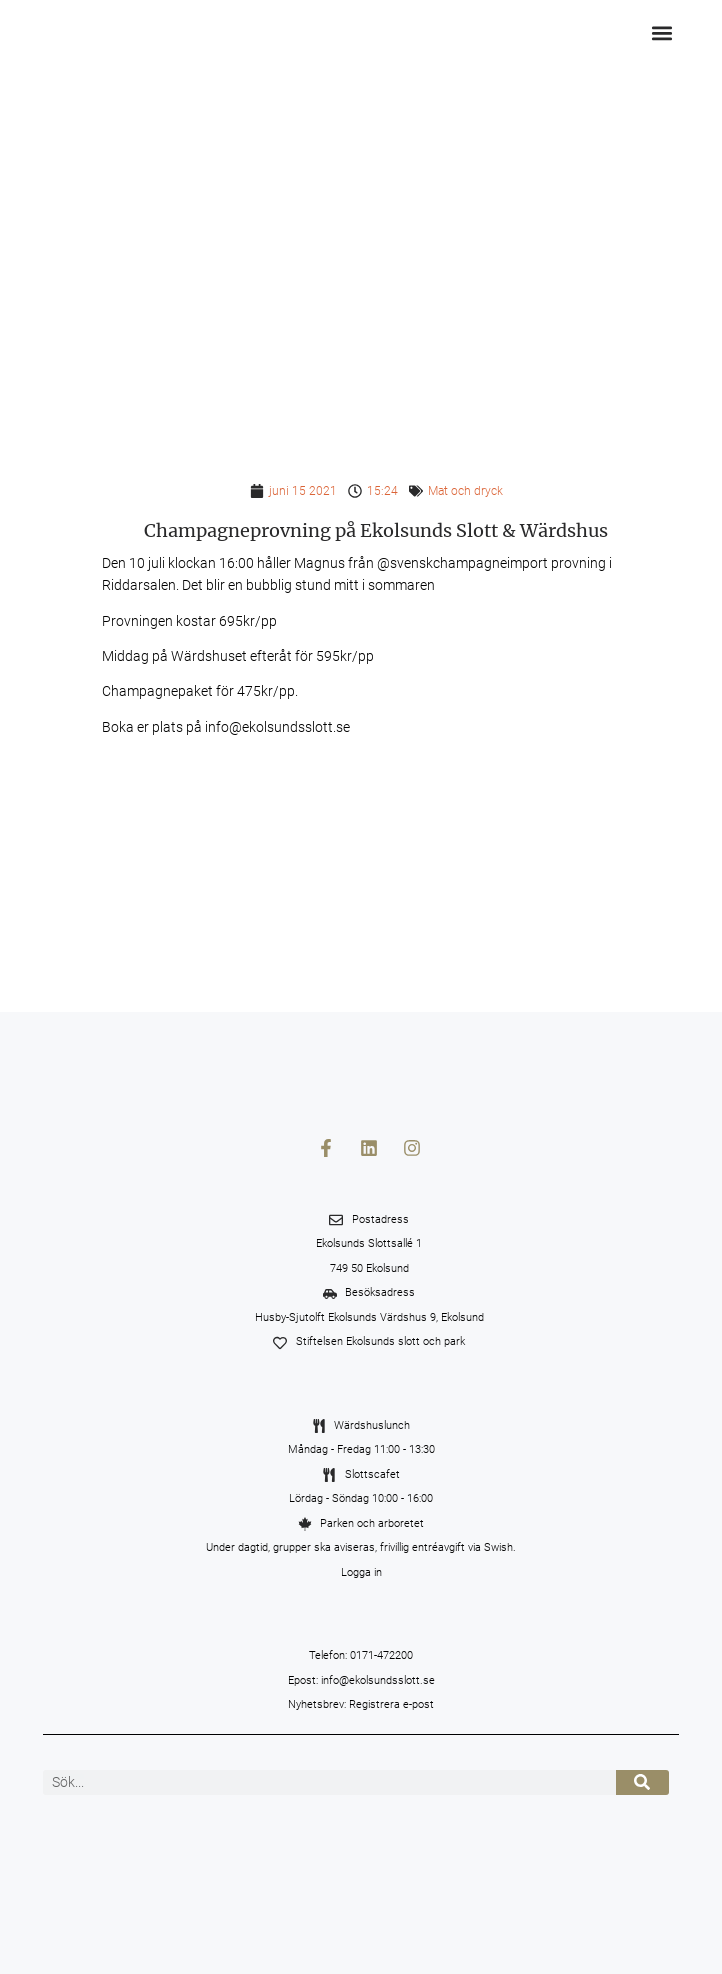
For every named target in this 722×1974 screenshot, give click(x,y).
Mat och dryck (465, 491)
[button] (662, 32)
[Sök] (642, 1782)
